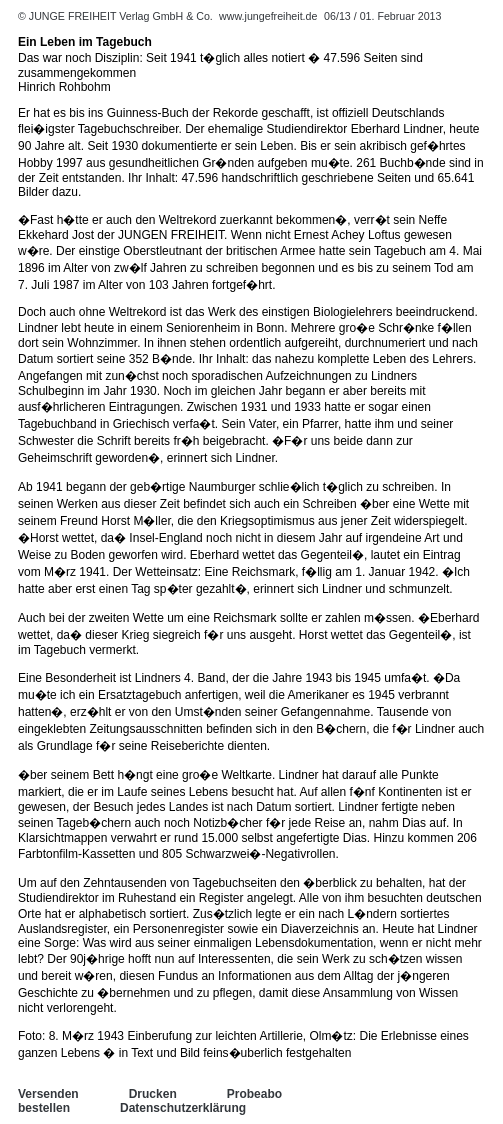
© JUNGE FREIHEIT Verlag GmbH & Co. (117, 16)
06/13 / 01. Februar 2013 (382, 16)
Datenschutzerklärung (183, 1108)
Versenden (48, 1094)
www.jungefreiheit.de (268, 16)
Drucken (153, 1094)
